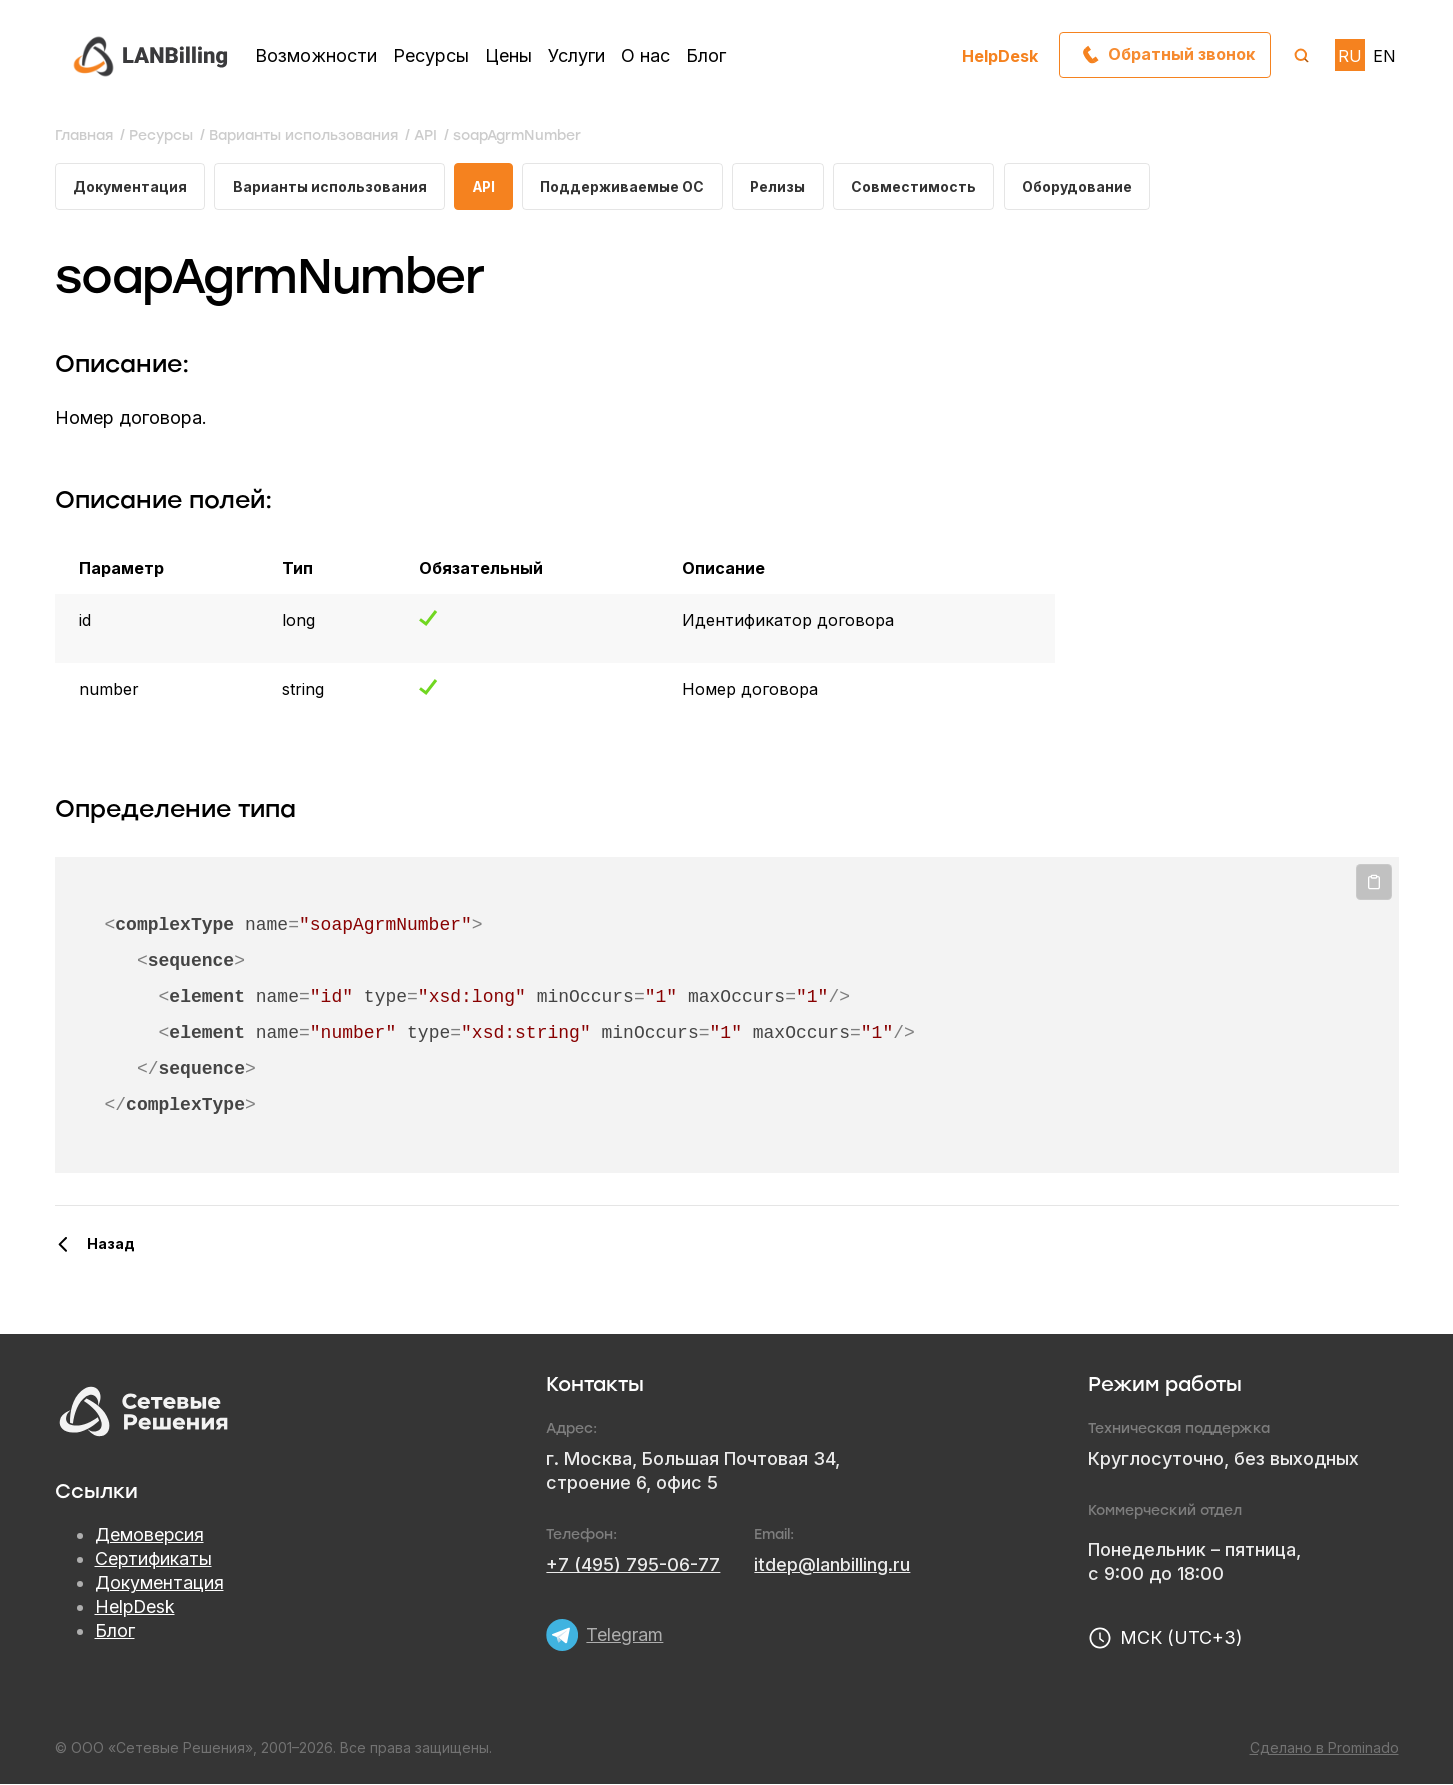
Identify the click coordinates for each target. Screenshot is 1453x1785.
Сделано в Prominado (1324, 1748)
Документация (130, 186)
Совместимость (922, 186)
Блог (706, 55)
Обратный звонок (1180, 55)
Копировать (1374, 883)
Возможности (316, 55)
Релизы (785, 186)
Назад (111, 1244)
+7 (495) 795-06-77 (633, 1565)
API (486, 186)
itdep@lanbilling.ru (832, 1565)
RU (1350, 56)
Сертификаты (154, 1559)
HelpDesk (1000, 55)
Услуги (576, 55)
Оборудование (1086, 186)
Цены (508, 55)
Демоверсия (150, 1535)
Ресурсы (431, 55)
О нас (645, 55)
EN (1384, 56)
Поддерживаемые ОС (628, 186)
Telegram (624, 1633)
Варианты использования (330, 186)
